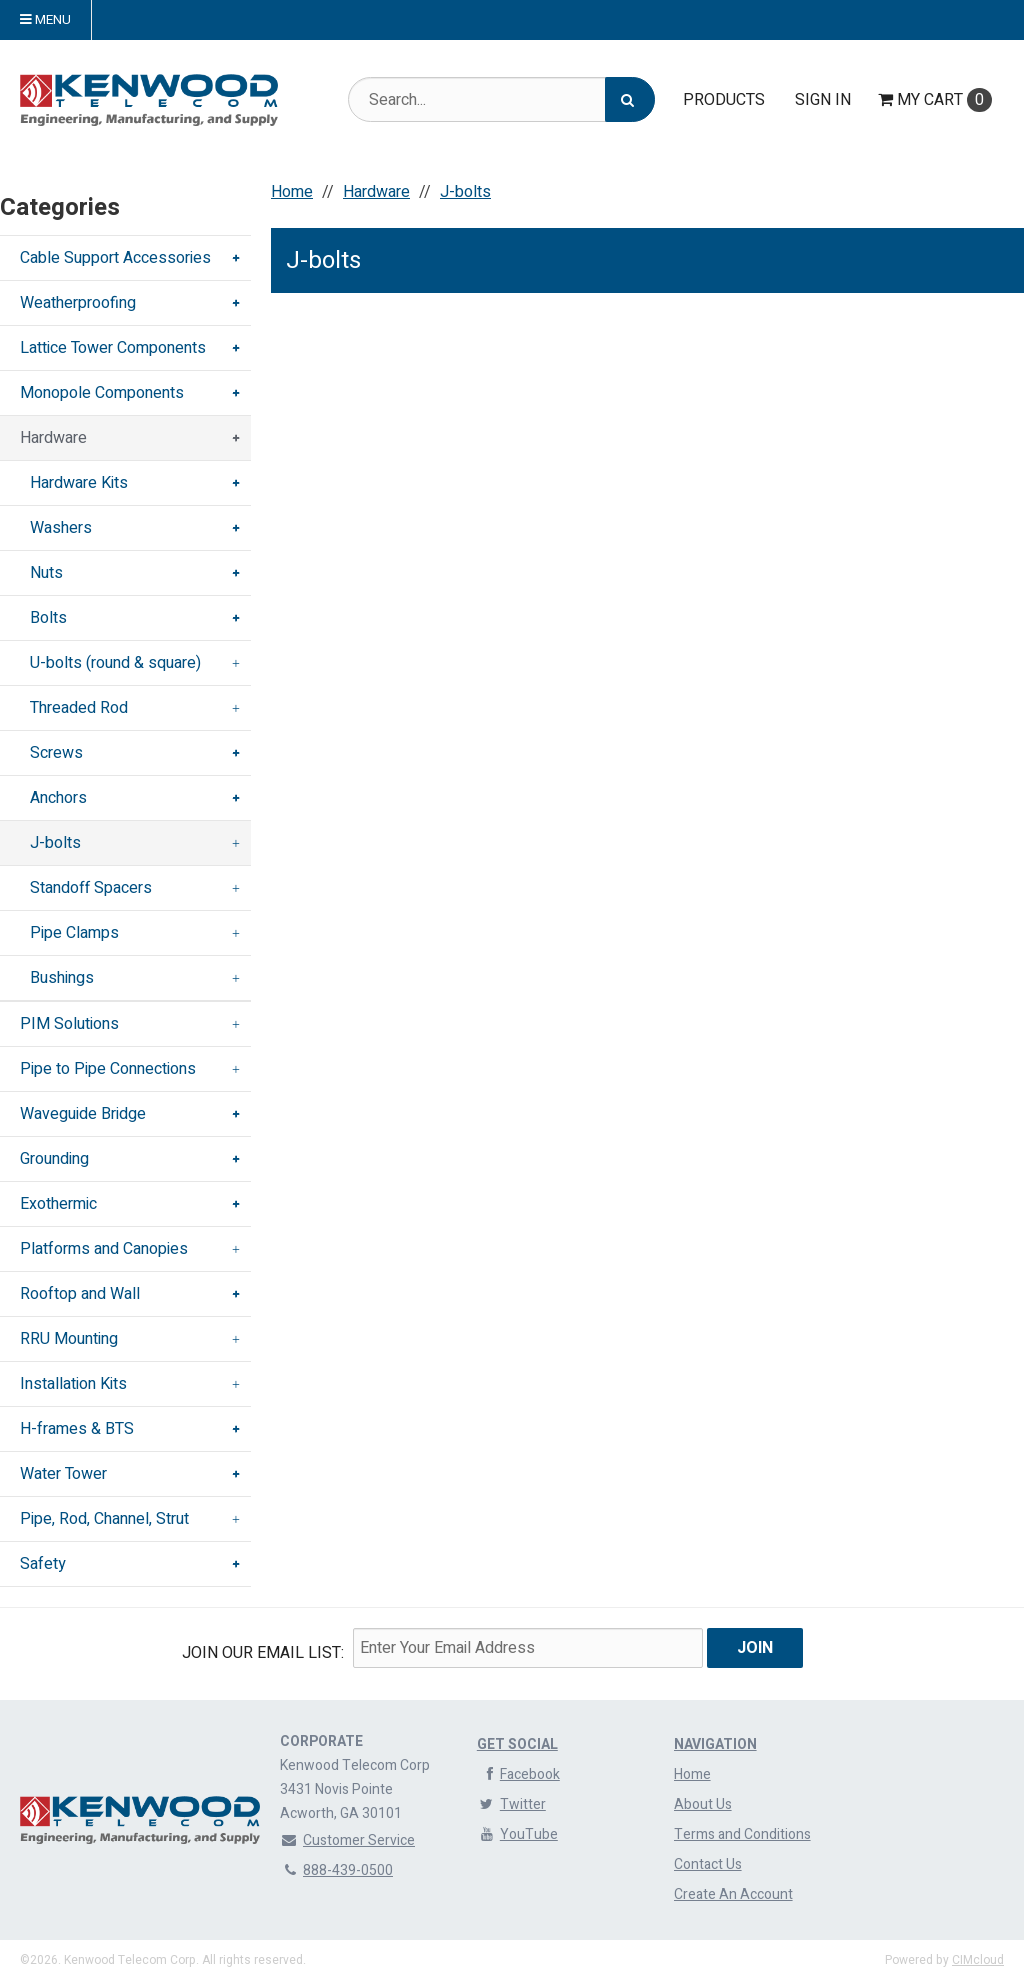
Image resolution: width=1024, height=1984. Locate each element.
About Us (703, 1804)
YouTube (517, 1834)
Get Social (517, 1744)
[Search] (630, 99)
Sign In (823, 100)
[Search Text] (501, 99)
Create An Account (733, 1894)
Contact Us (708, 1864)
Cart (935, 100)
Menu (45, 20)
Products (724, 100)
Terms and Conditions (742, 1834)
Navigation (715, 1744)
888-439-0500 (336, 1870)
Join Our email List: (263, 1653)
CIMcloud (978, 1960)
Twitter (511, 1804)
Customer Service (347, 1840)
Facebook (518, 1774)
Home (692, 1774)
